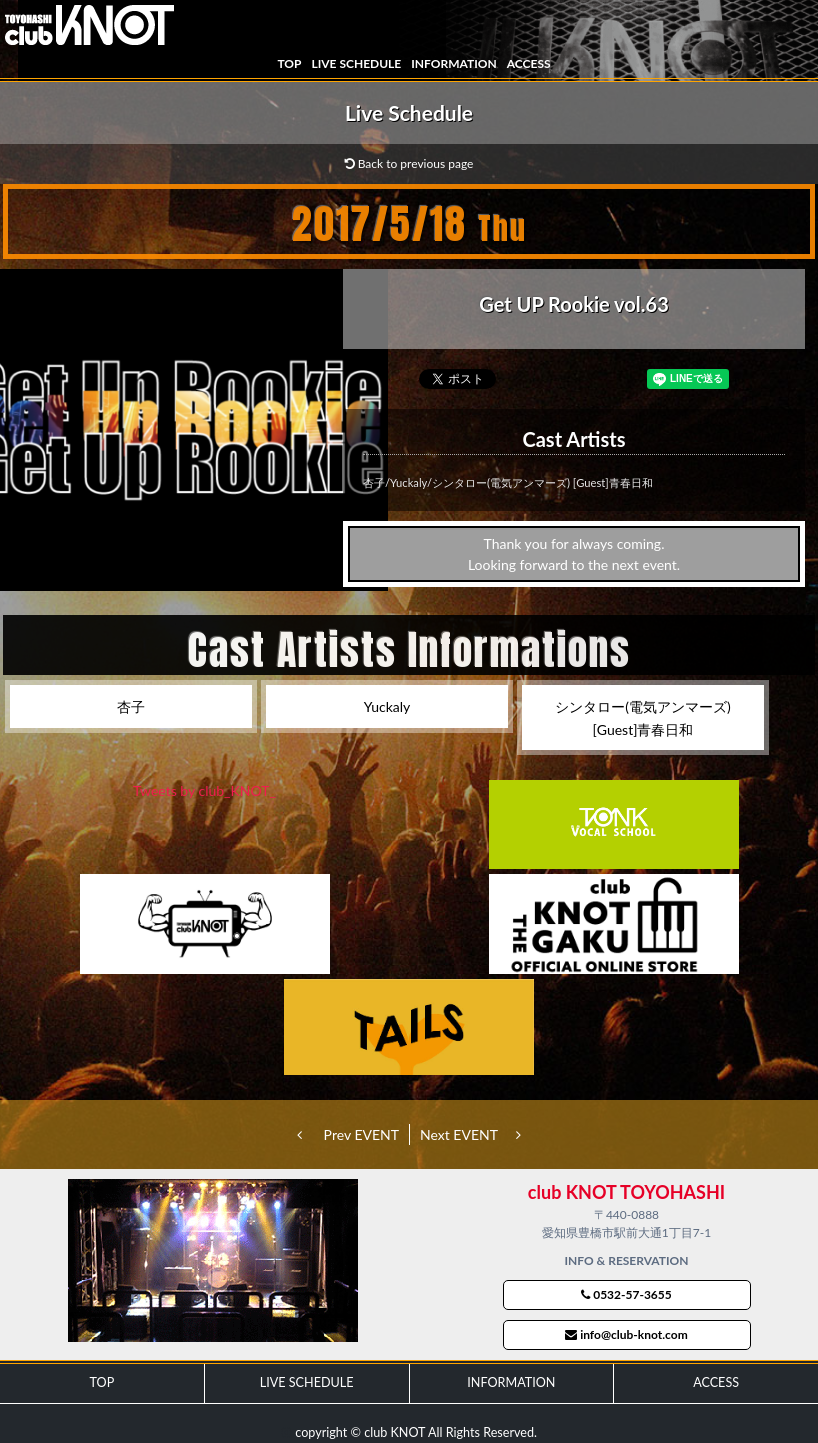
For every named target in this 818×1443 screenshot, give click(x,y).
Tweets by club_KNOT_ (204, 790)
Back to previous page (409, 163)
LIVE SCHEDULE (356, 63)
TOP (289, 63)
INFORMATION (453, 63)
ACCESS (529, 63)
